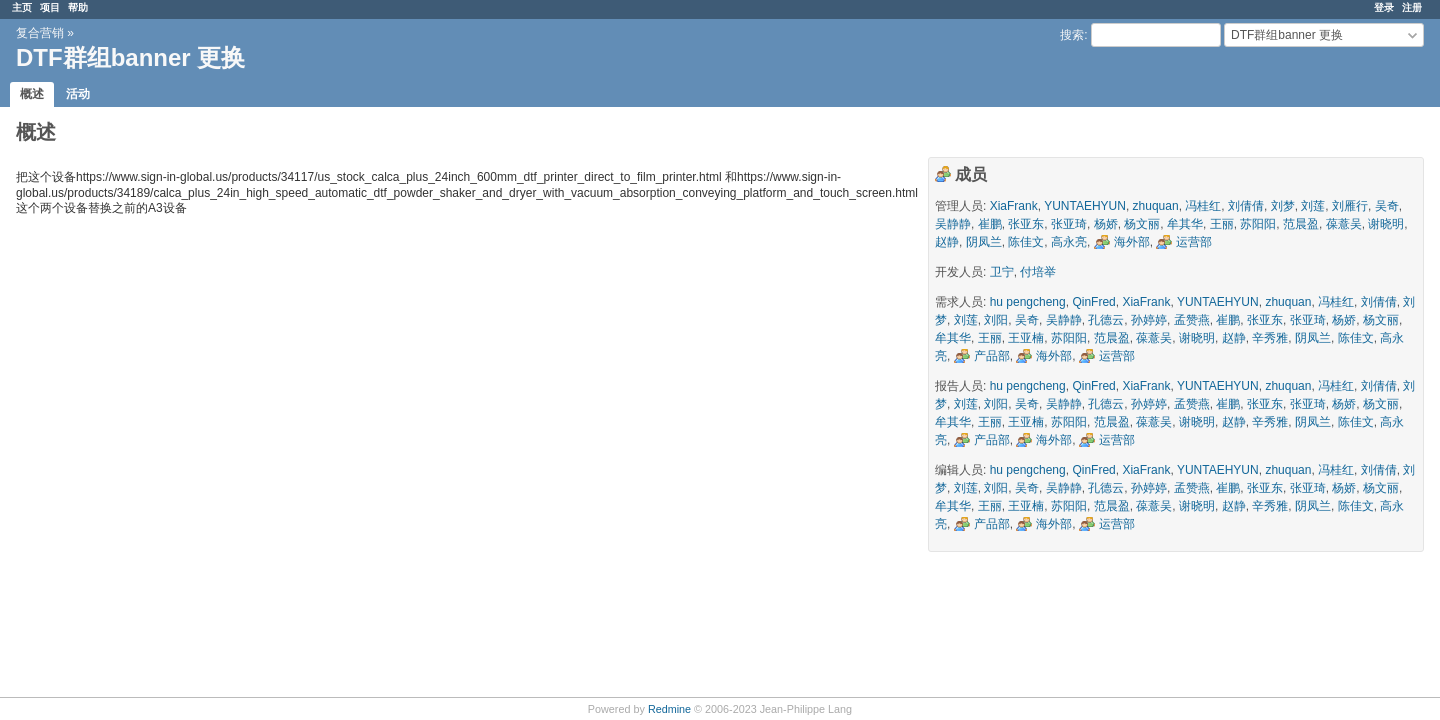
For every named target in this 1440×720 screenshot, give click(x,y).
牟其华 (1185, 224)
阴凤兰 (984, 242)
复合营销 (40, 33)
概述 (32, 94)
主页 (22, 7)
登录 (1384, 7)
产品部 (992, 356)
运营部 (1194, 242)
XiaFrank (1014, 206)
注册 (1412, 7)
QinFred (1093, 302)
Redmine (669, 709)
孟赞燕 (1192, 320)
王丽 (1222, 224)
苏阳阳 (1258, 224)
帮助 (78, 7)
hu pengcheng (1028, 302)
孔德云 (1106, 320)
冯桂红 (1203, 206)
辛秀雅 (1270, 338)
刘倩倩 (1246, 206)
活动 (78, 94)
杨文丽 (1142, 224)
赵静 (947, 242)
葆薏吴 (1344, 224)
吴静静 (953, 224)
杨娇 (1106, 224)
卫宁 (1002, 272)
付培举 (1038, 272)
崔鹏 (990, 224)
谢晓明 (1386, 224)
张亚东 (1026, 224)
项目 (50, 7)
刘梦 (1283, 206)
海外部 (1132, 242)
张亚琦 (1069, 224)
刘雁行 (1350, 206)
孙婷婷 (1149, 320)
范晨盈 (1301, 224)
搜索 (1072, 35)
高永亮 (1069, 242)
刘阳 (996, 320)
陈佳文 (1026, 242)
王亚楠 (1026, 338)
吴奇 (1387, 206)
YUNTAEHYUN (1085, 206)
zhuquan (1156, 206)
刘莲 (1313, 206)
